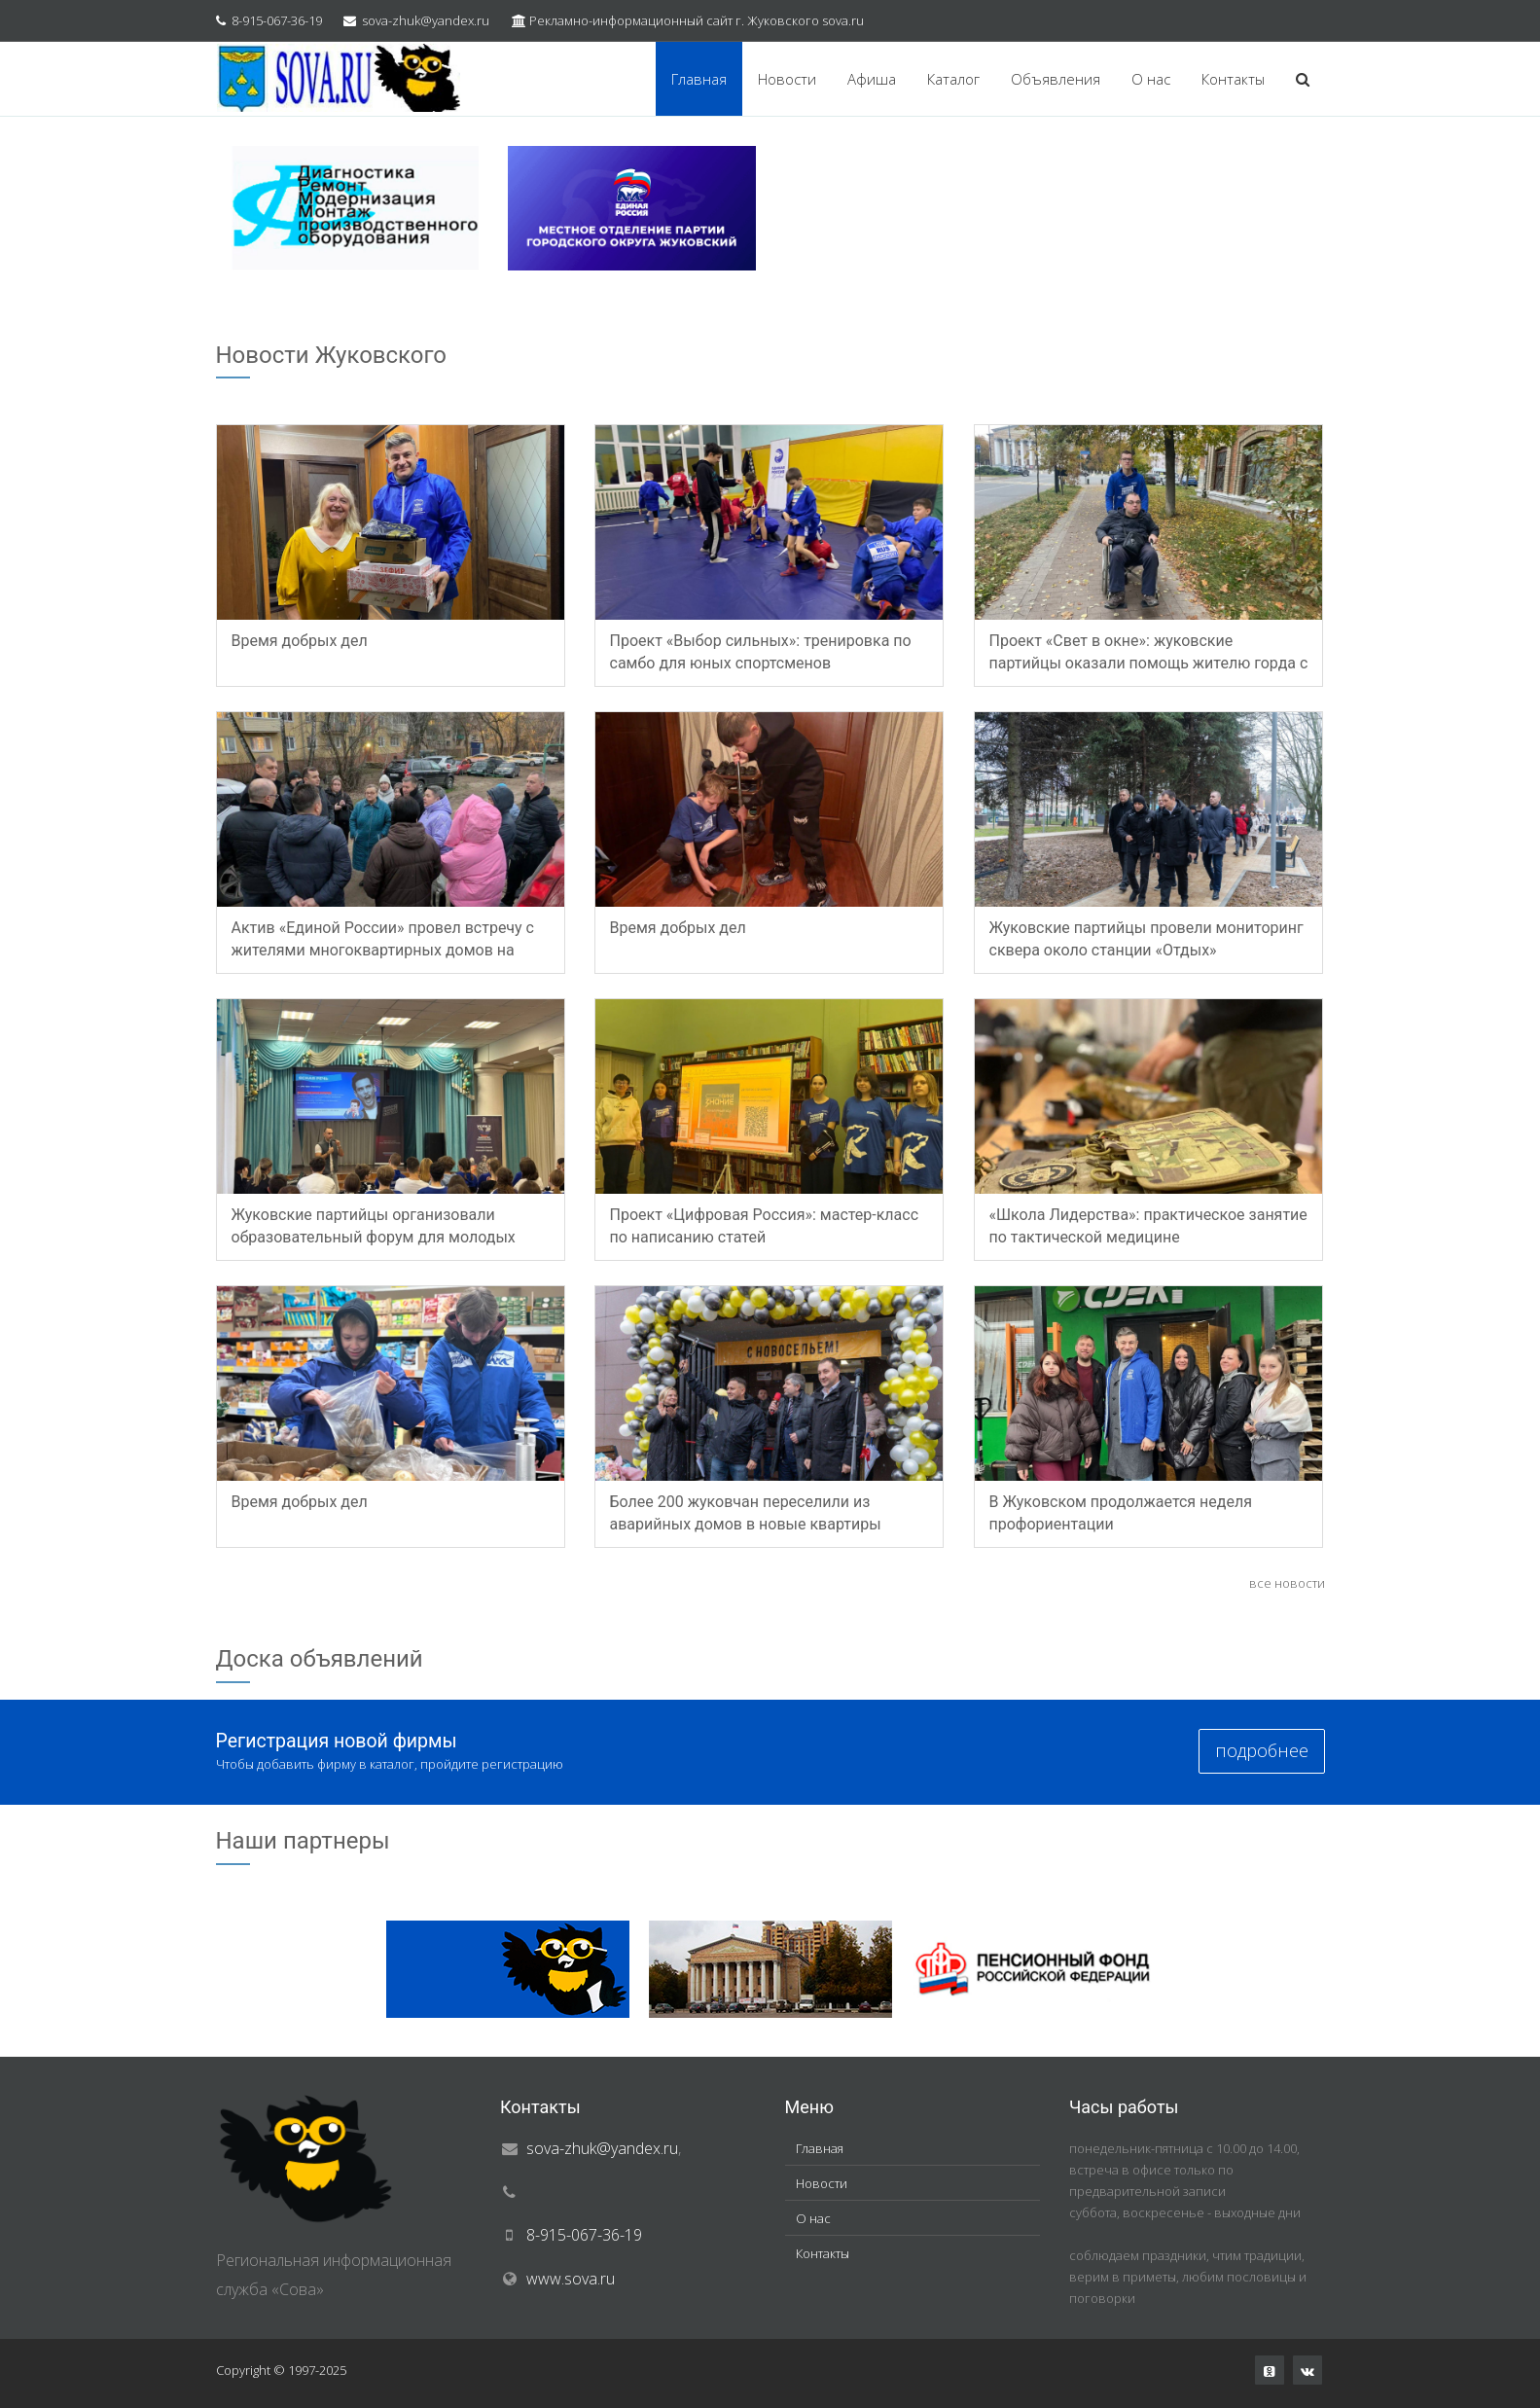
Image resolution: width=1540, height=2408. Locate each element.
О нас (1150, 79)
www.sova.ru (570, 2278)
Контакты (1233, 79)
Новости (787, 79)
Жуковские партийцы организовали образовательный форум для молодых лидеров (374, 1237)
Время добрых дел (300, 640)
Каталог (953, 79)
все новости (1287, 1583)
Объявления (1055, 79)
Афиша (871, 79)
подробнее (1261, 1750)
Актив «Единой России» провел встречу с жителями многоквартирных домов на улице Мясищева (383, 950)
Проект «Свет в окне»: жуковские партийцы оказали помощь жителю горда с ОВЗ (1148, 663)
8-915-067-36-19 (277, 20)
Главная (699, 79)
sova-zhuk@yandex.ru (425, 20)
